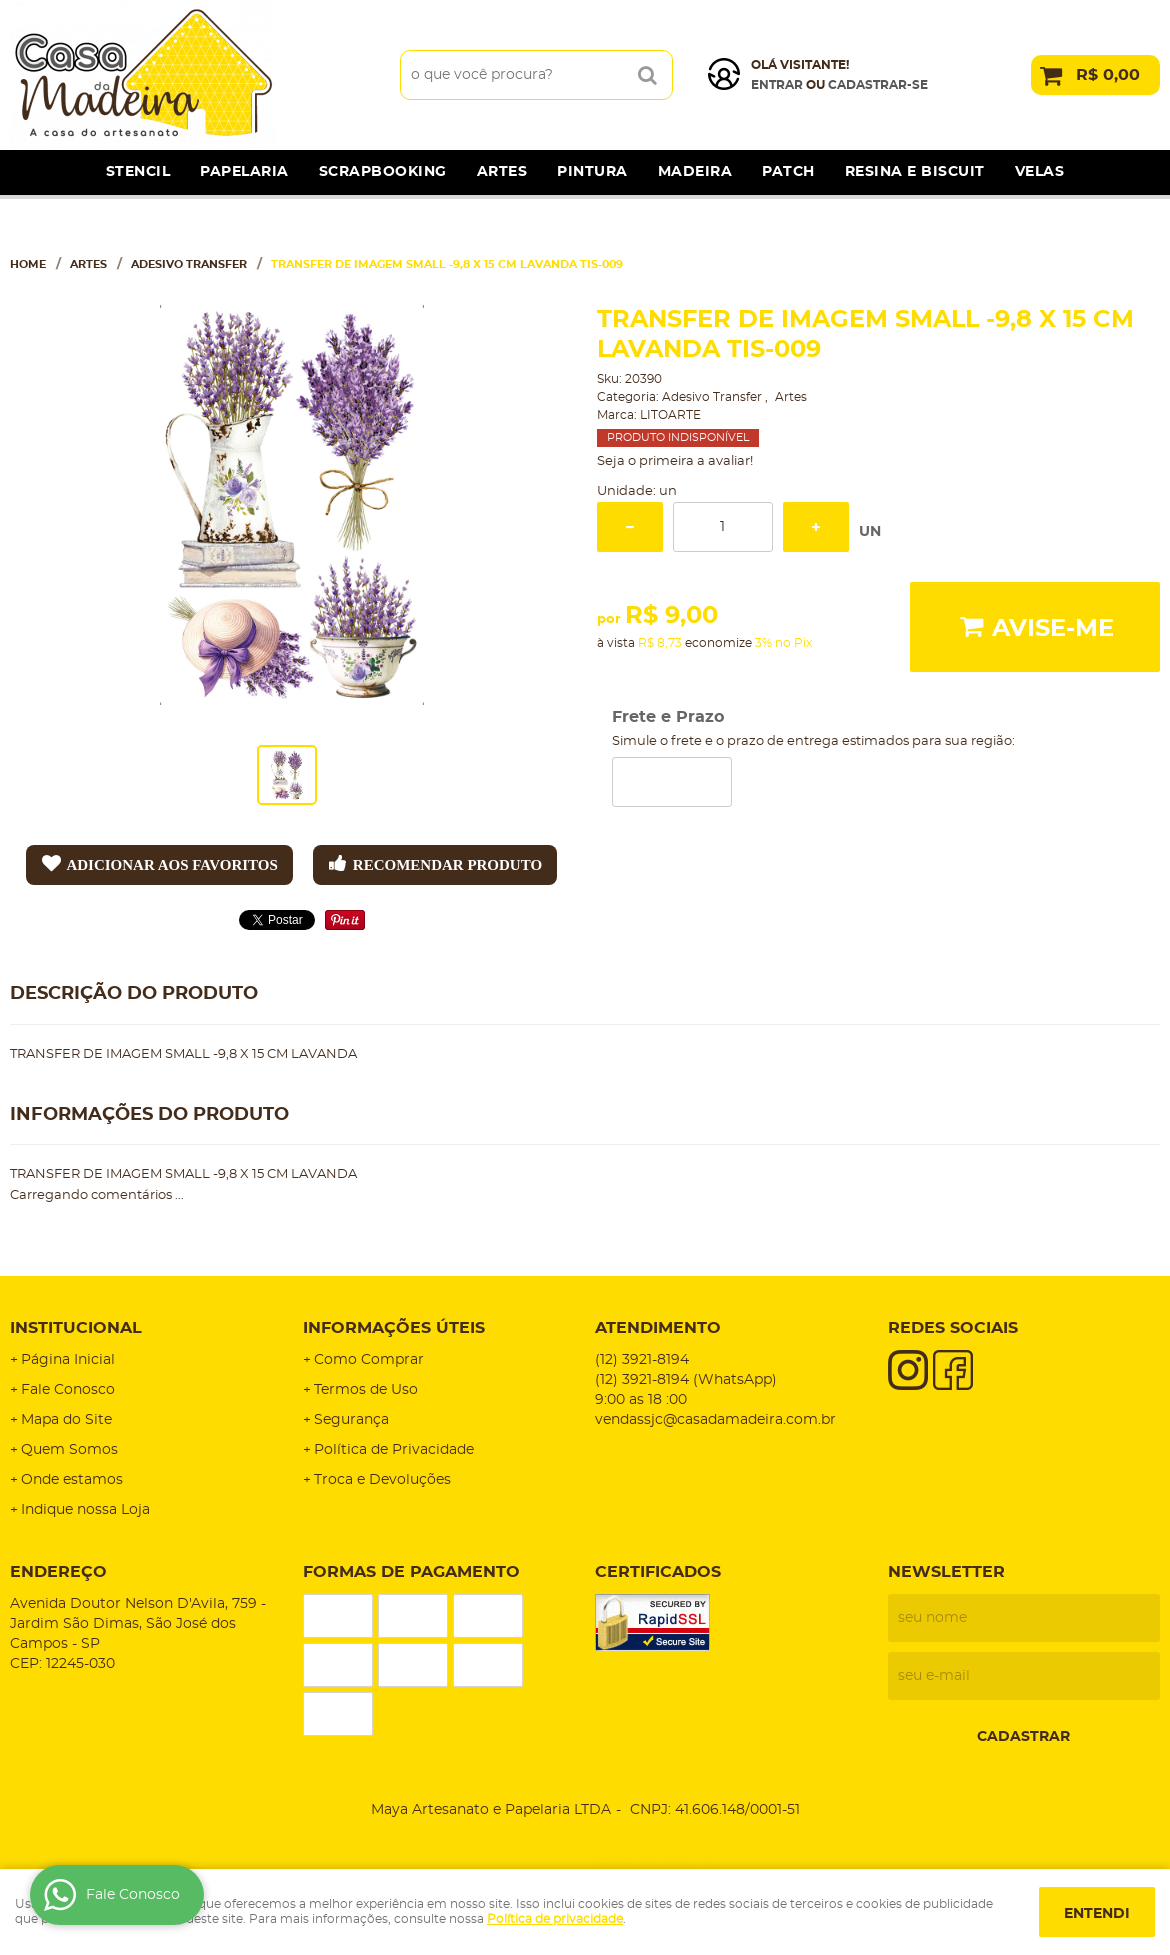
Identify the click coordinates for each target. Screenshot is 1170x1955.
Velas (1040, 172)
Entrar (777, 85)
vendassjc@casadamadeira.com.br (715, 1420)
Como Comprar (369, 1360)
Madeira (695, 172)
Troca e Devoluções (382, 1480)
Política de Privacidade (394, 1450)
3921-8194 (642, 1360)
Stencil (138, 172)
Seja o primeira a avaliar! (675, 461)
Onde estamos (72, 1480)
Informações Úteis (394, 1328)
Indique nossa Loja (85, 1510)
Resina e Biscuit (915, 172)
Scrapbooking (383, 172)
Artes (502, 172)
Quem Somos (69, 1450)
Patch (788, 172)
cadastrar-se (878, 85)
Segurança (351, 1420)
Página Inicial (68, 1360)
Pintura (592, 172)
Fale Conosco (68, 1390)
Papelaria (244, 172)
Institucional (76, 1328)
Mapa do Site (66, 1420)
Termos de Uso (366, 1390)
